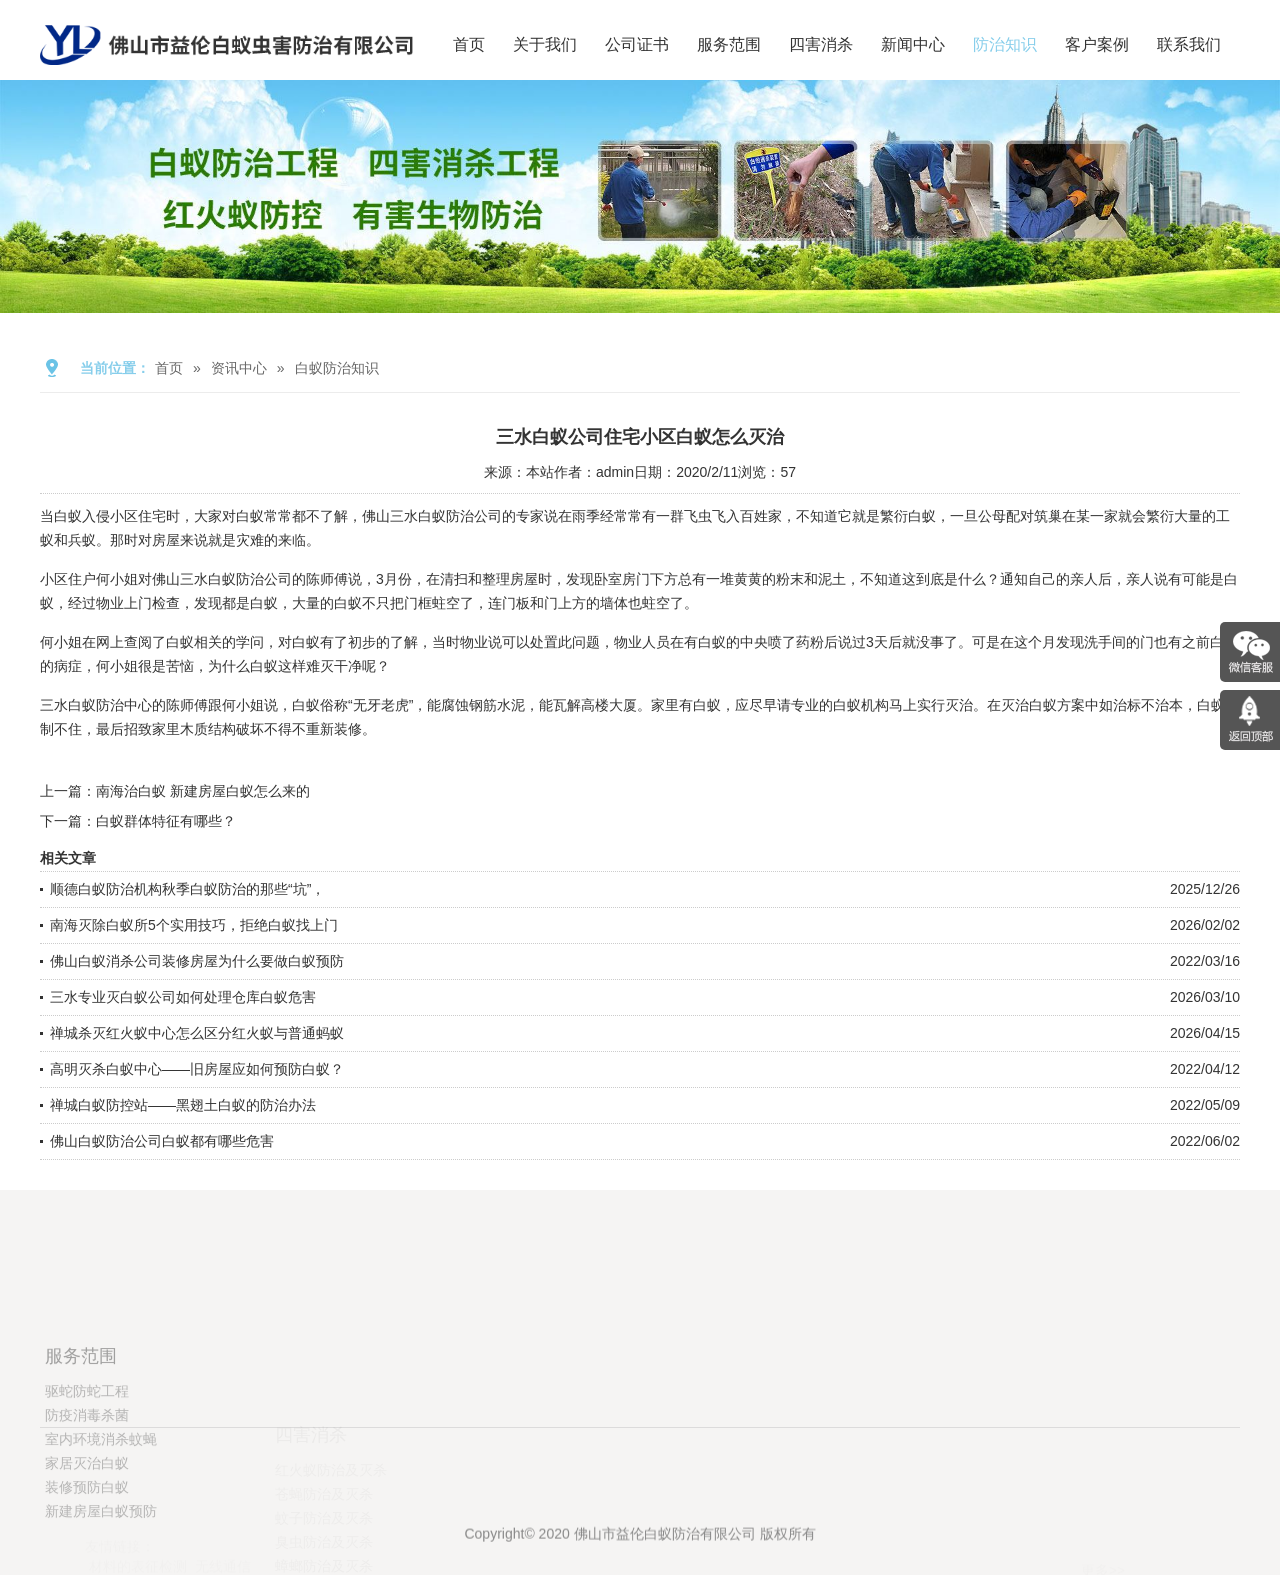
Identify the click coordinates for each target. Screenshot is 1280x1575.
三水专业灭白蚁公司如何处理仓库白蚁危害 (183, 997)
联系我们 (1189, 44)
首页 (469, 44)
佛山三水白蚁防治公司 (432, 516)
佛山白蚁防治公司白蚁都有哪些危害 (162, 1141)
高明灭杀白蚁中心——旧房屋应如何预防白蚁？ (197, 1069)
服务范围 (729, 44)
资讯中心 (239, 368)
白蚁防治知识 (337, 368)
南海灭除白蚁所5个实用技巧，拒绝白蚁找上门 (194, 925)
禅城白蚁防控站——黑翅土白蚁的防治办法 (183, 1105)
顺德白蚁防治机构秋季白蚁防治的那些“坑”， (187, 889)
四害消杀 (821, 44)
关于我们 (545, 44)
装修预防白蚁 (87, 1566)
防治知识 (1005, 44)
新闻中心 (913, 44)
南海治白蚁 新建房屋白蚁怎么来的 (203, 791)
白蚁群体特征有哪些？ (166, 821)
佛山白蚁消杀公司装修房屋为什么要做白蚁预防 (197, 961)
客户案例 (1097, 44)
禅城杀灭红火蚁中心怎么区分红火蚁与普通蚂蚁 (197, 1033)
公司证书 (637, 44)
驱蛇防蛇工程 (87, 1470)
